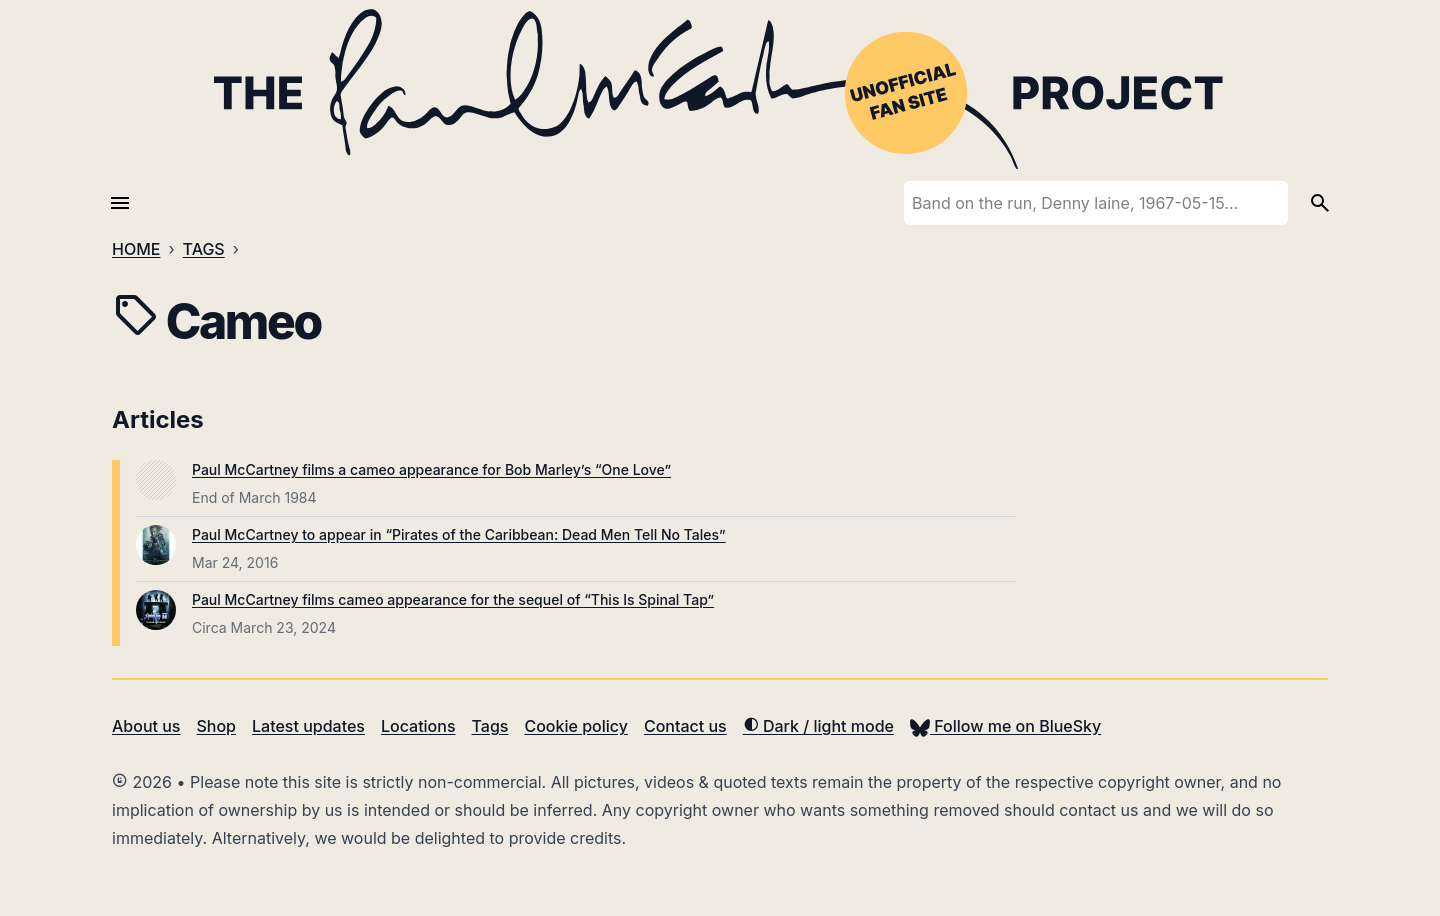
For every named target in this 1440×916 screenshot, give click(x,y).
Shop (216, 726)
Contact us (685, 726)
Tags (490, 726)
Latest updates (308, 726)
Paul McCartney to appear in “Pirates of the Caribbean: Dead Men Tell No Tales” (459, 534)
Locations (418, 726)
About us (146, 726)
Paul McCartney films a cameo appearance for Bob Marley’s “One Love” (431, 469)
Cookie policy (575, 726)
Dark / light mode (818, 726)
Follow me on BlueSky (1005, 726)
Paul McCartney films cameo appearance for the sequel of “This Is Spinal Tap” (453, 599)
